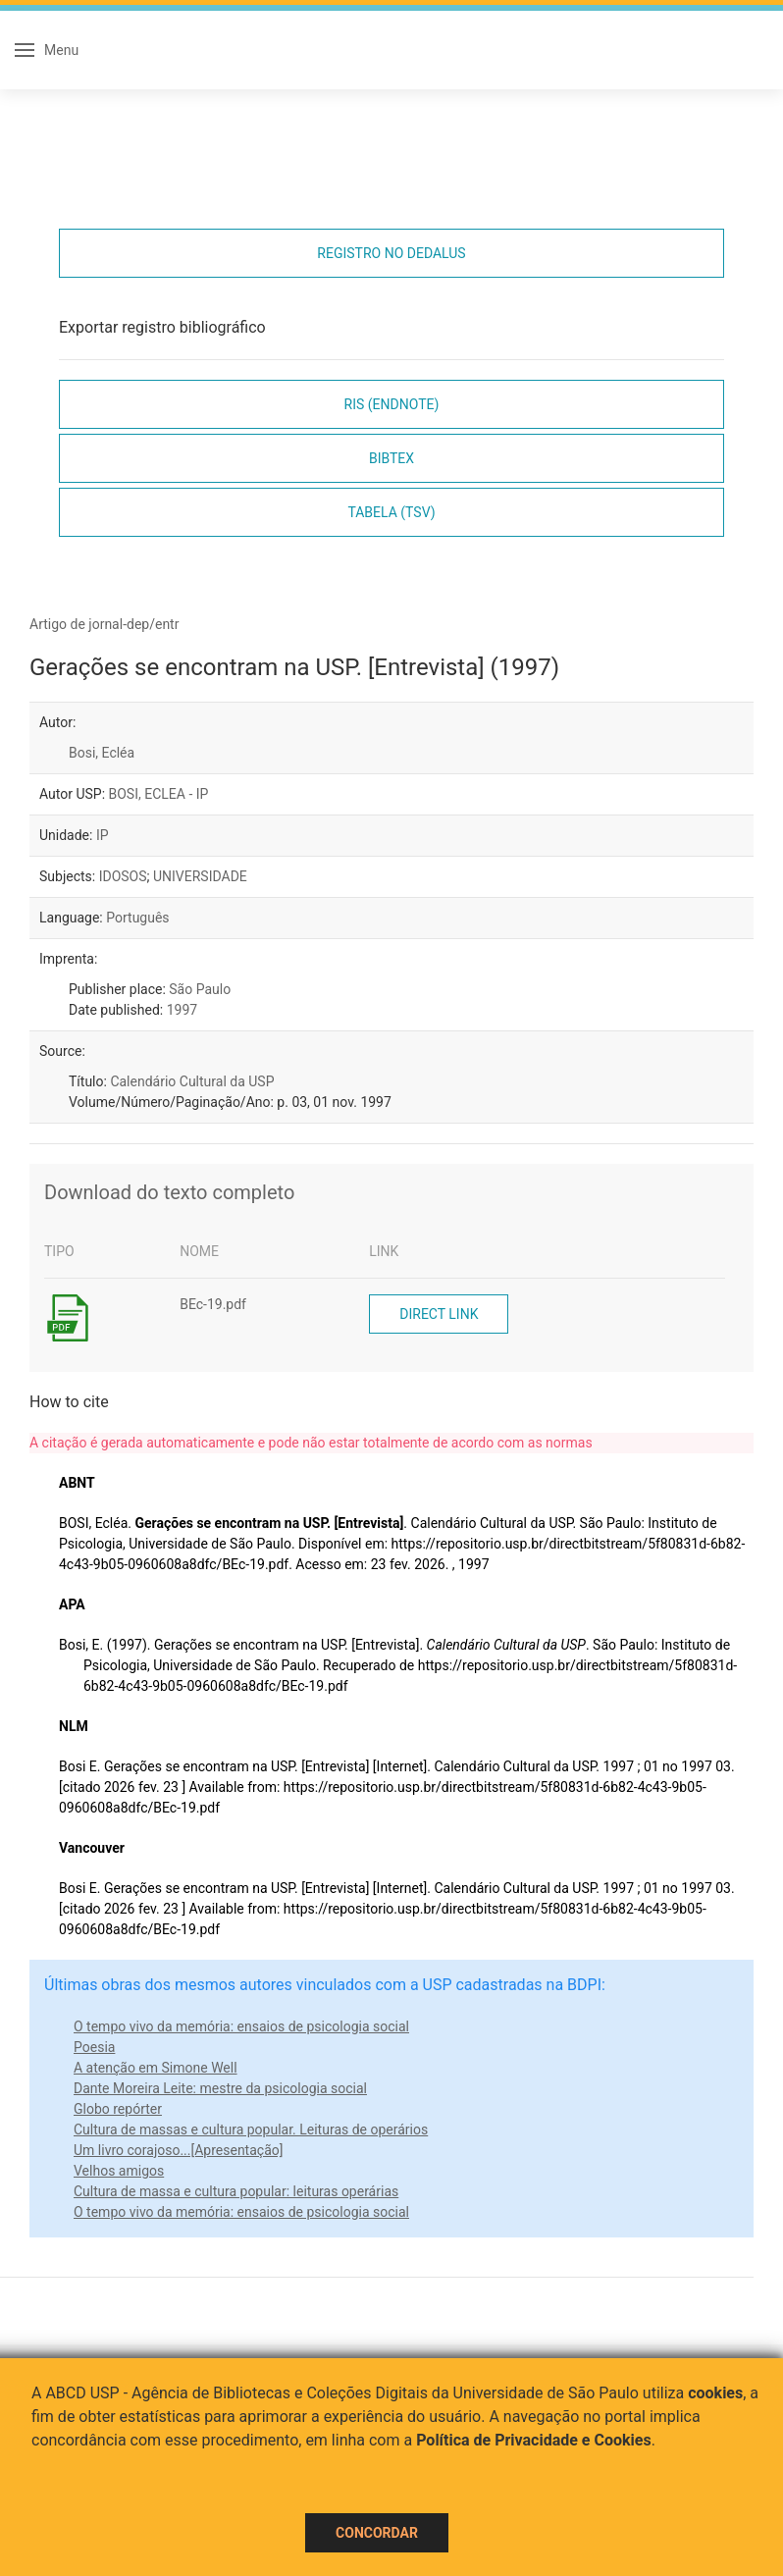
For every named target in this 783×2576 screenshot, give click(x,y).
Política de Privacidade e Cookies (534, 2440)
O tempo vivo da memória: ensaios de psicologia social (241, 2026)
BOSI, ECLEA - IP (159, 794)
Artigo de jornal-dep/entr (104, 624)
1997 (182, 1010)
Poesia (94, 2047)
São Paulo (200, 989)
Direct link (438, 1314)
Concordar (377, 2533)
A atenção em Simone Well (155, 2068)
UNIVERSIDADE (200, 876)
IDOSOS (123, 876)
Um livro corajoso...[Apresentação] (178, 2150)
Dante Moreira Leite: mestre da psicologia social (220, 2088)
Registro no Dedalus (391, 253)
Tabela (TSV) (391, 512)
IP (102, 835)
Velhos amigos (119, 2171)
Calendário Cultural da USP (192, 1081)
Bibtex (391, 458)
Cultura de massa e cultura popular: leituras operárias (236, 2191)
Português (137, 917)
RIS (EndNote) (392, 404)
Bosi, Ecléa (101, 753)
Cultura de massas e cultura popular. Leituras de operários (251, 2129)
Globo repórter (118, 2109)
